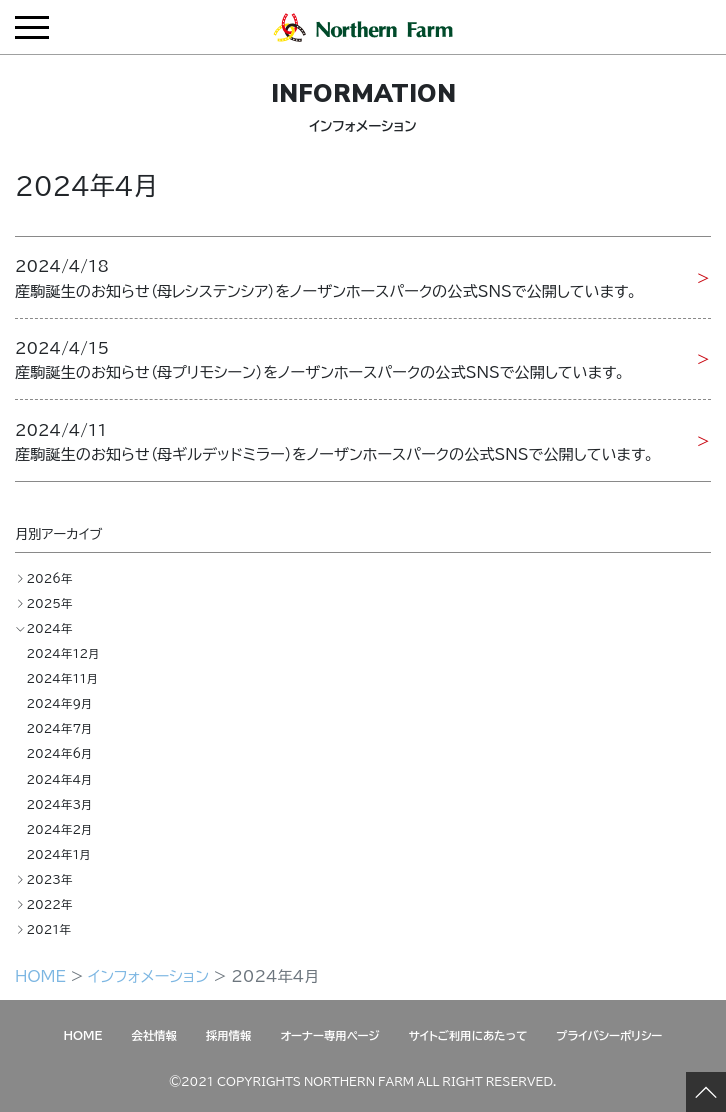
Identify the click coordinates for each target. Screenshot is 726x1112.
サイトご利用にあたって (468, 1035)
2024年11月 (62, 678)
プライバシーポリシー (609, 1035)
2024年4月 (59, 779)
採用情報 (229, 1035)
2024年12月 (62, 653)
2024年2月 (59, 829)
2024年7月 (59, 728)
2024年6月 (59, 753)
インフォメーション (148, 975)
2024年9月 (59, 703)
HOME (40, 975)
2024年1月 (58, 854)
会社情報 (154, 1035)
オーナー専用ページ (330, 1035)
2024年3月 (59, 804)
